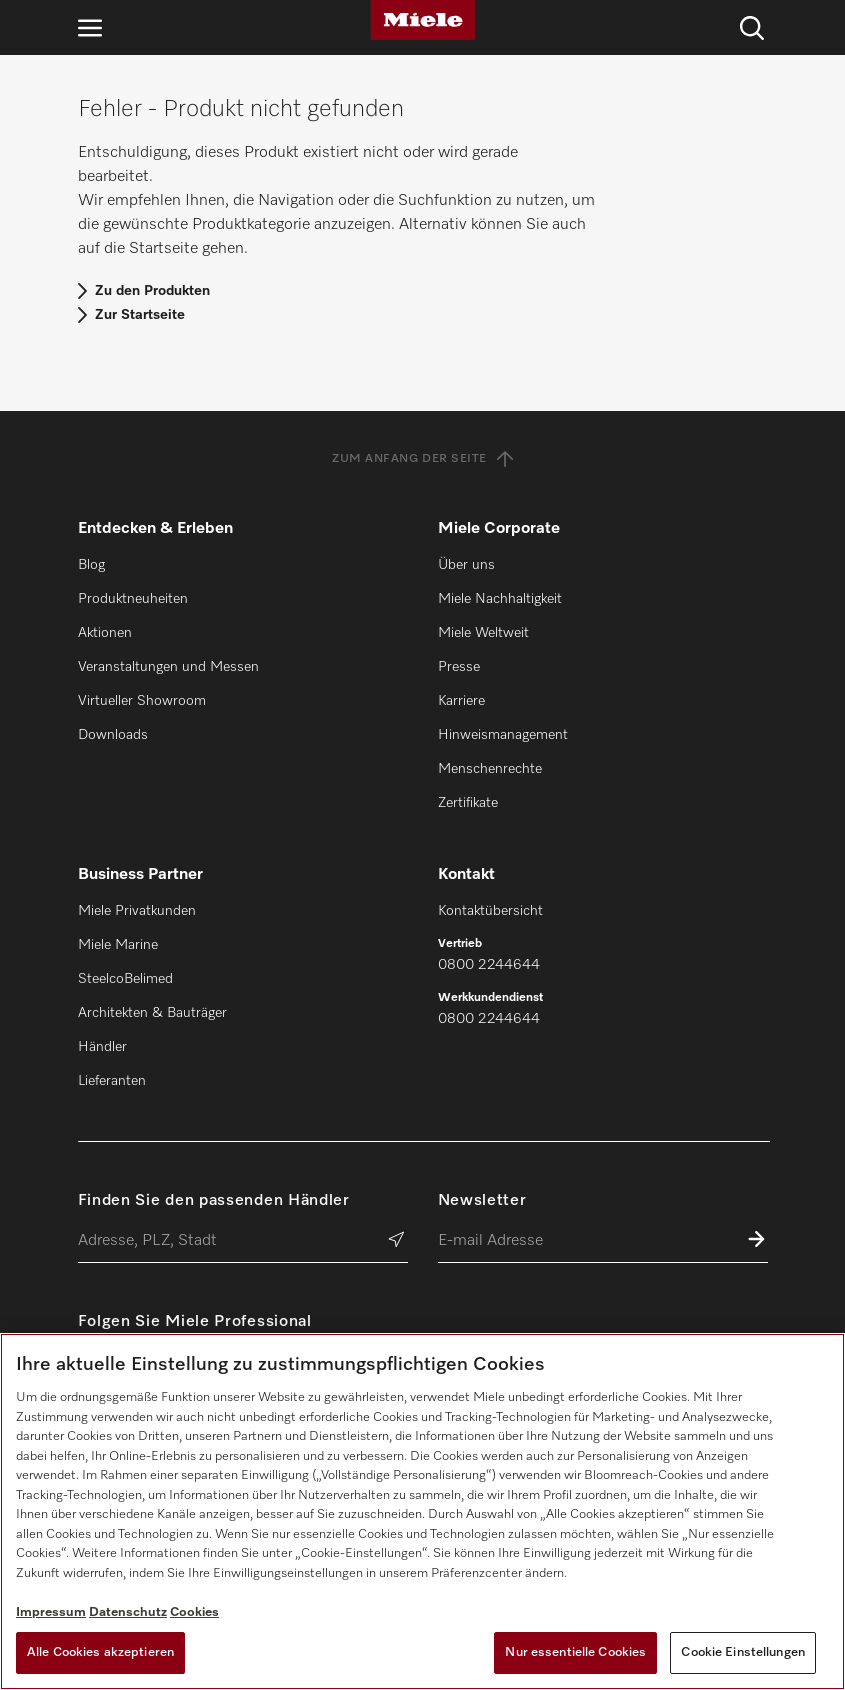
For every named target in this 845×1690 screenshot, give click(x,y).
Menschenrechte (490, 769)
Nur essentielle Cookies (575, 1652)
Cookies (194, 1612)
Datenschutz (128, 1612)
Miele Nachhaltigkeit (500, 599)
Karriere (461, 701)
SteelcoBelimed (125, 979)
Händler (102, 1047)
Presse (459, 667)
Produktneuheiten (133, 599)
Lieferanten (112, 1081)
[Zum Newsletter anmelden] (756, 1241)
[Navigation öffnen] (90, 27)
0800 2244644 (489, 965)
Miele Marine (118, 945)
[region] (422, 1511)
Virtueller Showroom (142, 701)
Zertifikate (468, 803)
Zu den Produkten (152, 291)
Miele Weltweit (483, 633)
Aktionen (105, 633)
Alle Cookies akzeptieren (100, 1652)
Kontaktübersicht (490, 911)
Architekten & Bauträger (152, 1013)
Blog (91, 565)
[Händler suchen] (396, 1241)
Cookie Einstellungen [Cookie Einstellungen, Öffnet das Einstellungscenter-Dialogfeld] (743, 1652)
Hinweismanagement (503, 735)
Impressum (51, 1612)
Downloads (113, 735)
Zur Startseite (140, 315)
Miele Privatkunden (137, 911)
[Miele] (423, 20)
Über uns (466, 565)
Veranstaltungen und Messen (168, 667)
